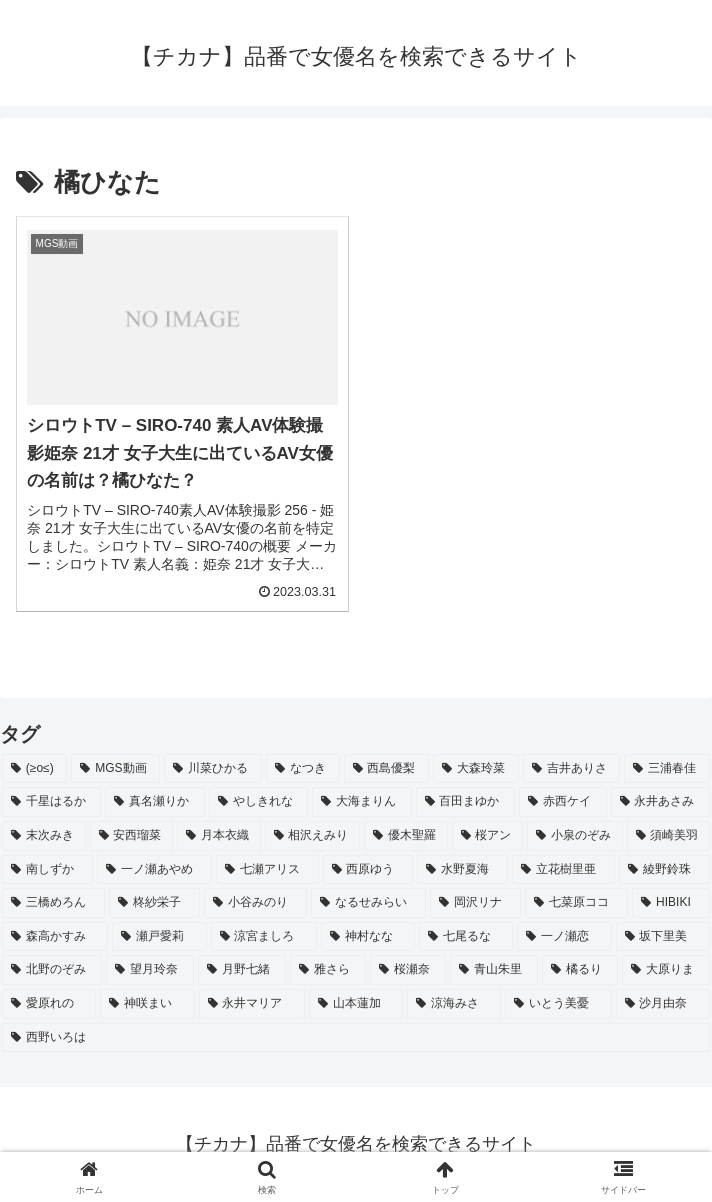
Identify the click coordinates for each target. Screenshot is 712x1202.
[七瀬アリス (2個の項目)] (267, 870)
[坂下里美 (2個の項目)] (663, 937)
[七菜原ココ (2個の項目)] (576, 903)
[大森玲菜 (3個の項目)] (476, 769)
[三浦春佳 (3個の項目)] (667, 769)
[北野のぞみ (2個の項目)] (52, 970)
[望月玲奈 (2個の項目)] (150, 970)
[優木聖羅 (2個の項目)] (406, 836)
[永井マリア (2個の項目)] (252, 1004)
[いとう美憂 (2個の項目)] (558, 1004)
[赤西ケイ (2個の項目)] (562, 802)
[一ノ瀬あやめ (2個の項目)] (154, 870)
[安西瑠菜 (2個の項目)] (132, 836)
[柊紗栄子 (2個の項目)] (154, 903)
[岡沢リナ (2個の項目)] (475, 903)
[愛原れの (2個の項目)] (49, 1004)
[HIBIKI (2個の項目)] (671, 903)
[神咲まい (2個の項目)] (147, 1004)
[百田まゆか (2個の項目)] (465, 802)
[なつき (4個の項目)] (303, 769)
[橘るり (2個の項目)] (580, 970)
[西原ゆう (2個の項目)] (368, 870)
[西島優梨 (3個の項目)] (387, 769)
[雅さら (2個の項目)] (328, 970)
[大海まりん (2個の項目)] (361, 802)
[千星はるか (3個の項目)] (51, 802)
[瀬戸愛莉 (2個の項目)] (159, 937)
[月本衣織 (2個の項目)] (219, 836)
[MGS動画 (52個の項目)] (115, 769)
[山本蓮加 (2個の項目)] (356, 1004)
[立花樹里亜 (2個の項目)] (563, 870)
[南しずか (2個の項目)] (47, 870)
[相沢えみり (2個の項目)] (313, 836)
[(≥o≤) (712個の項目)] (34, 769)
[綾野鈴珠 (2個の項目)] (664, 870)
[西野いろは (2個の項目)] (356, 1038)
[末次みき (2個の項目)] (44, 836)
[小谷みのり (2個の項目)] (255, 903)
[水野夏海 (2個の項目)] (462, 870)
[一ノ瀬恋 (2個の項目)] (564, 937)
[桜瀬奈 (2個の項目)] (408, 970)
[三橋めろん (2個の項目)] (53, 903)
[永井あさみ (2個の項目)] (660, 802)
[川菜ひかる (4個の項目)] (213, 769)
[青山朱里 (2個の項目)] (494, 970)
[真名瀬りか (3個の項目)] (154, 802)
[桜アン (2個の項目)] (488, 836)
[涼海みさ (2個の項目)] (454, 1004)
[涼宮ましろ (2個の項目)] (264, 937)
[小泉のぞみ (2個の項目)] (575, 836)
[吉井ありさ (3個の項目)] (572, 769)
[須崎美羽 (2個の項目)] (669, 836)
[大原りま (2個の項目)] (666, 970)
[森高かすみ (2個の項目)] (55, 937)
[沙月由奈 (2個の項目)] (663, 1004)
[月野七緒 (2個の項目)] (242, 970)
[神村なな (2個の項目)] (368, 937)
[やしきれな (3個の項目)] (258, 802)
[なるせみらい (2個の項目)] (368, 903)
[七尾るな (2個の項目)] (466, 937)
